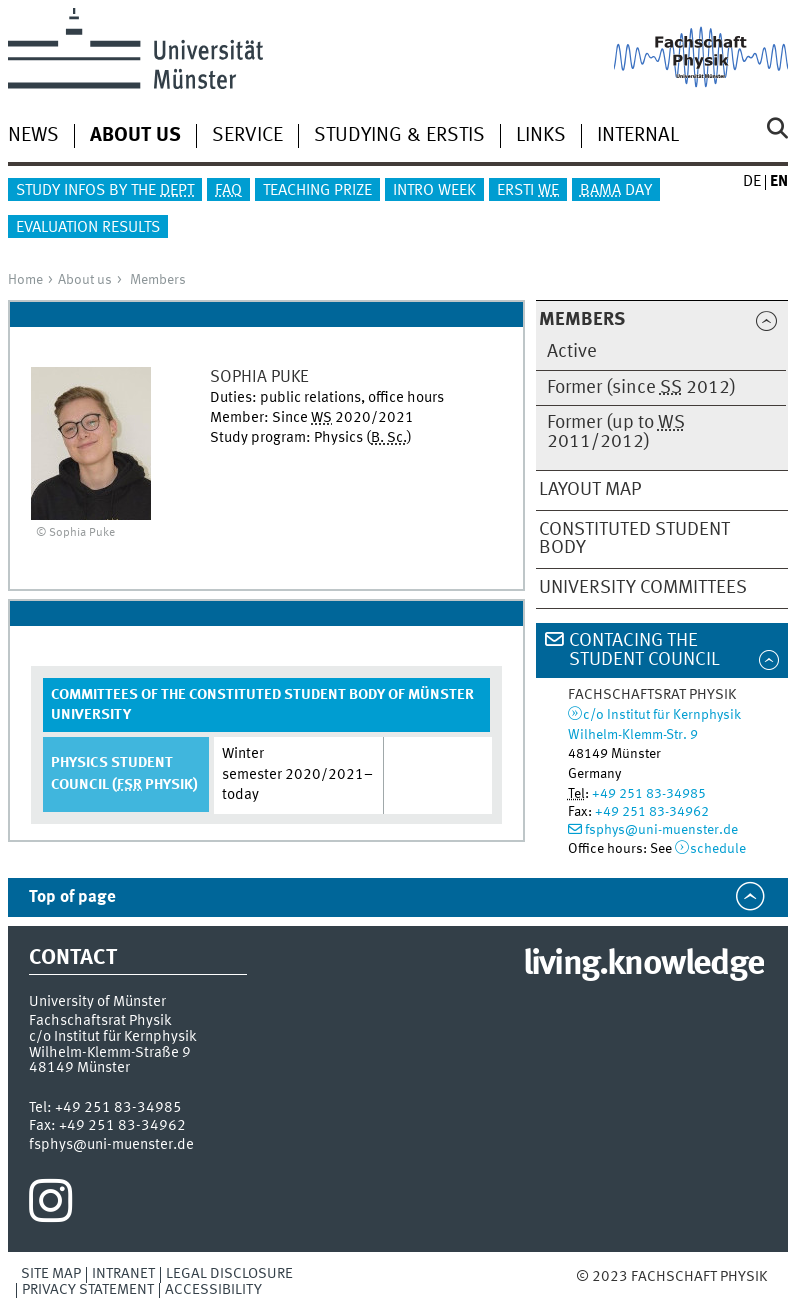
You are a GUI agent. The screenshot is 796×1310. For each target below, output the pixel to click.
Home (25, 280)
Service (247, 136)
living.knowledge (643, 965)
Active (572, 352)
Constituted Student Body (634, 539)
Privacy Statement (88, 1290)
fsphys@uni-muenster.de (661, 830)
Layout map (590, 490)
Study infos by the (105, 191)
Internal (638, 136)
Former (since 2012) (641, 388)
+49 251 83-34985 (649, 794)
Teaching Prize (317, 191)
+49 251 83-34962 (652, 812)
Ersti (528, 191)
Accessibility (213, 1290)
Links (541, 136)
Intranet (123, 1274)
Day (616, 191)
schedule (718, 849)
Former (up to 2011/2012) (616, 432)
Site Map (51, 1274)
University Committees (643, 588)
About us (85, 280)
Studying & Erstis (399, 136)
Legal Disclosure (229, 1274)
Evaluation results (88, 228)
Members (158, 280)
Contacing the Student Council (644, 650)
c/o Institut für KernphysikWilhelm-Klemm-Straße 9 (113, 1044)
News (33, 136)
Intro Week (434, 191)
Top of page (72, 897)
